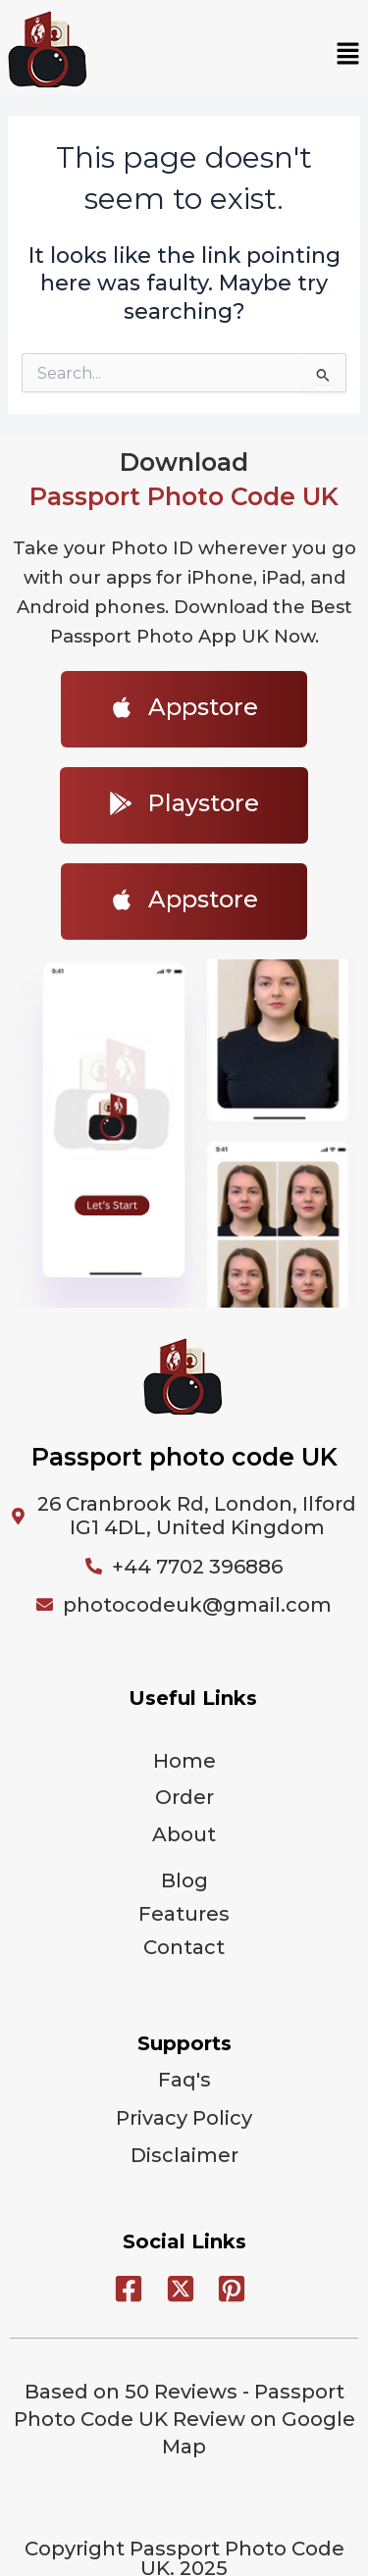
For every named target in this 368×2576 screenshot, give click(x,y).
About (184, 1834)
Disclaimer (184, 2155)
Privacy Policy (184, 2118)
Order (184, 1797)
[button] (348, 55)
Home (184, 1761)
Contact (184, 1947)
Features (184, 1914)
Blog (184, 1880)
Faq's (184, 2079)
